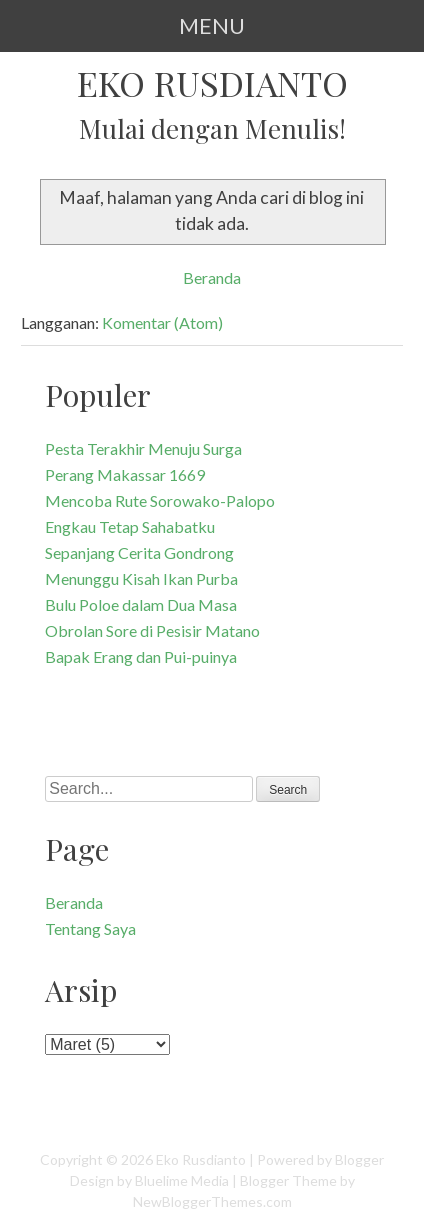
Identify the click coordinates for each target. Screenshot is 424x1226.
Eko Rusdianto (212, 82)
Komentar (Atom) (162, 322)
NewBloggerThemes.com (212, 1201)
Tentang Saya (90, 928)
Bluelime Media (182, 1180)
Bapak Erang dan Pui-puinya (141, 656)
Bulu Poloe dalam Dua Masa (141, 604)
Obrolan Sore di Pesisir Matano (152, 630)
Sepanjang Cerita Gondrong (139, 552)
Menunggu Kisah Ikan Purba (141, 578)
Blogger (359, 1159)
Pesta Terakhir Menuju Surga (143, 448)
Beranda (212, 277)
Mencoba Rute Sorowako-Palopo (160, 500)
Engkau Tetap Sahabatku (130, 526)
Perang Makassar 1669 (125, 474)
